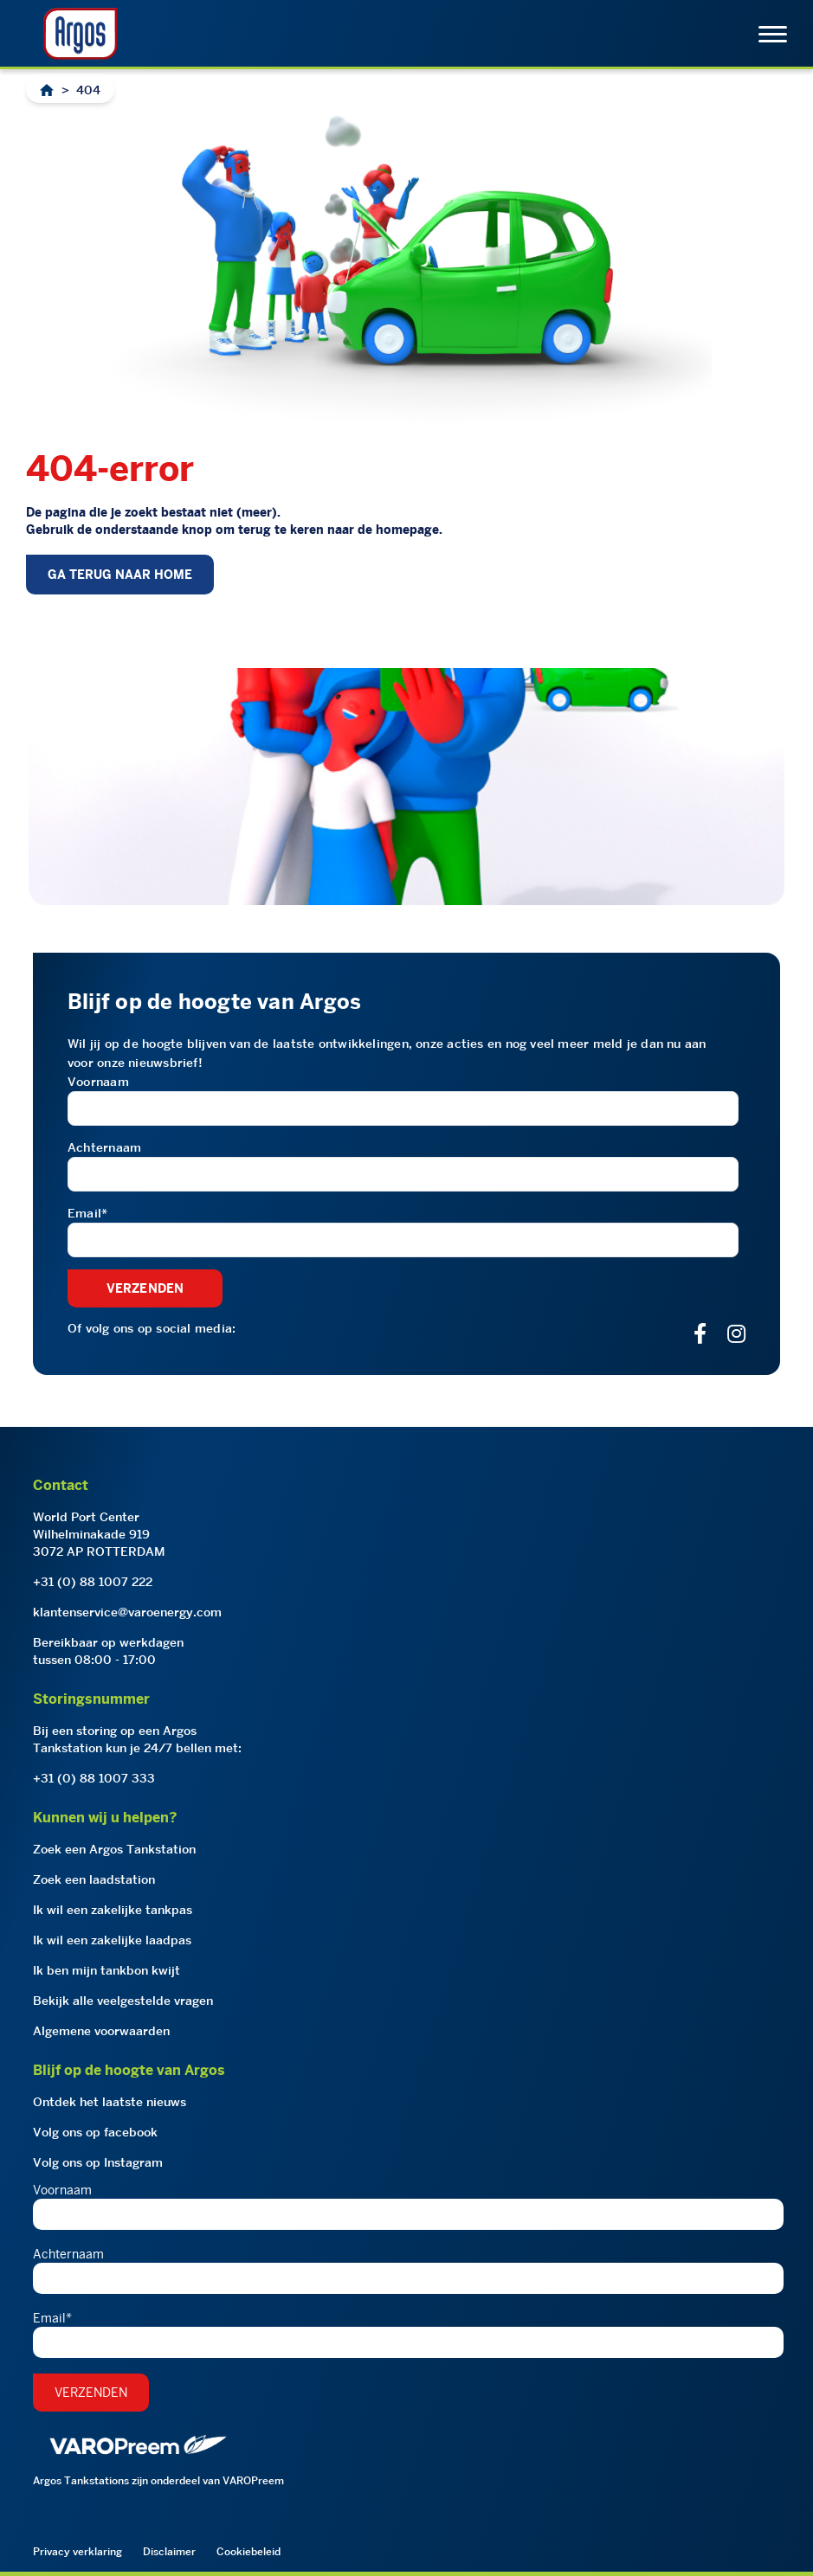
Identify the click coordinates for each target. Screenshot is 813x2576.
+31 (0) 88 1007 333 (94, 1778)
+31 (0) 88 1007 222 (92, 1582)
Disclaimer (169, 2551)
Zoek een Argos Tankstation (114, 1849)
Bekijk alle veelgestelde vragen (123, 2000)
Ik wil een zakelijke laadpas (112, 1940)
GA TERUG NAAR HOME (120, 574)
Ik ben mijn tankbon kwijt (106, 1970)
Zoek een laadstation (94, 1879)
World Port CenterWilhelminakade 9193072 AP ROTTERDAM (99, 1534)
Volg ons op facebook (95, 2132)
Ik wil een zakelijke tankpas (112, 1910)
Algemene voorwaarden (101, 2031)
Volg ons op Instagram (98, 2162)
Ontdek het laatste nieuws (109, 2102)
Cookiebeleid (248, 2551)
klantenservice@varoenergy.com (127, 1612)
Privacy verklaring (77, 2551)
